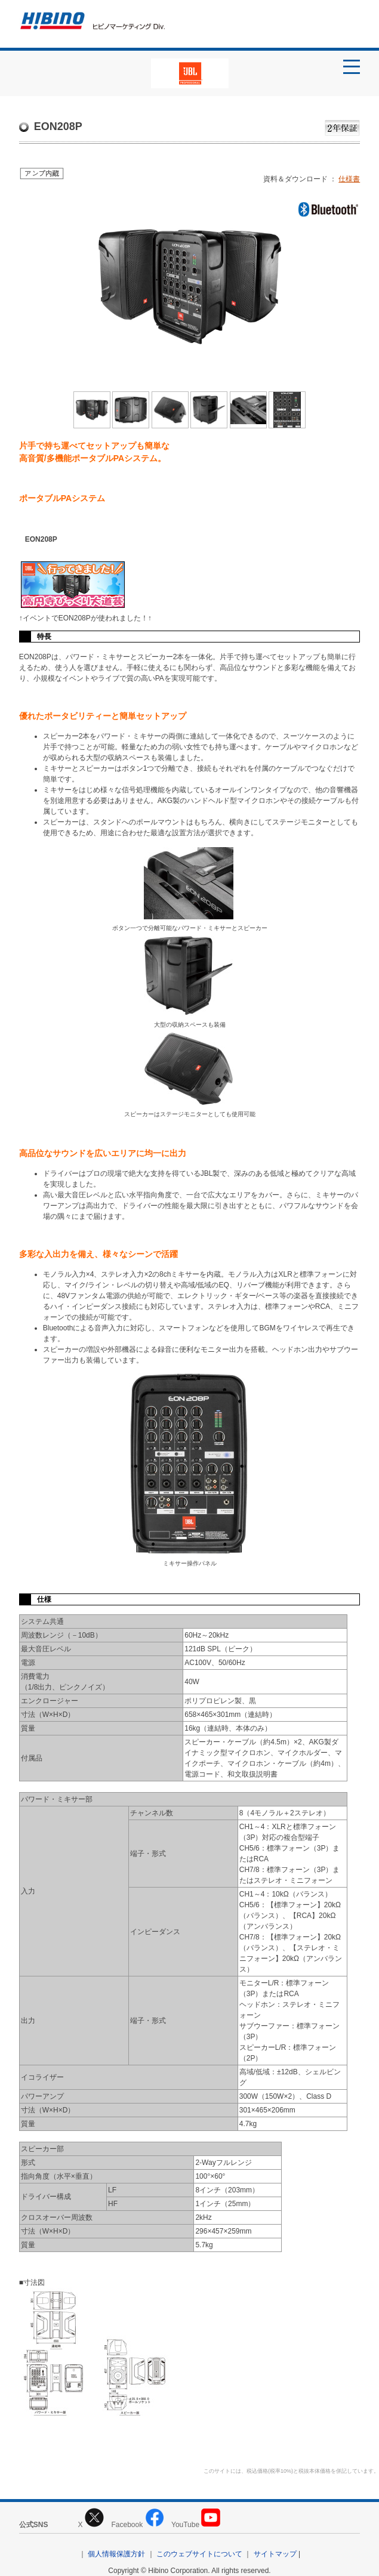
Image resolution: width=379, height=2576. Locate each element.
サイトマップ (275, 2554)
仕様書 (349, 179)
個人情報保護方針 (116, 2554)
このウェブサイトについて (199, 2554)
